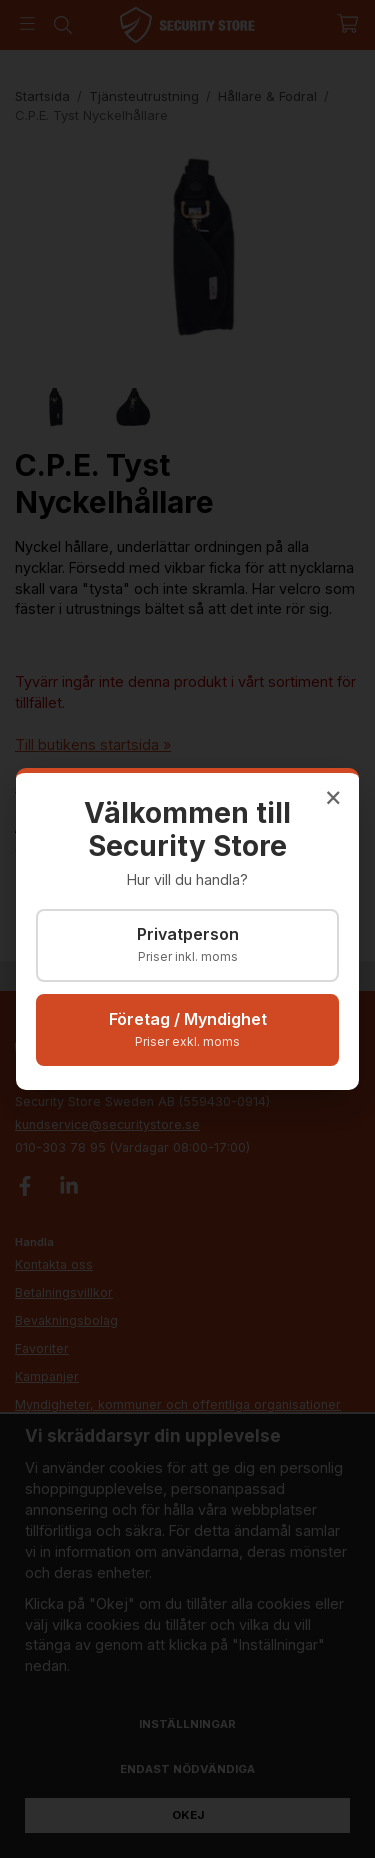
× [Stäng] (333, 796)
